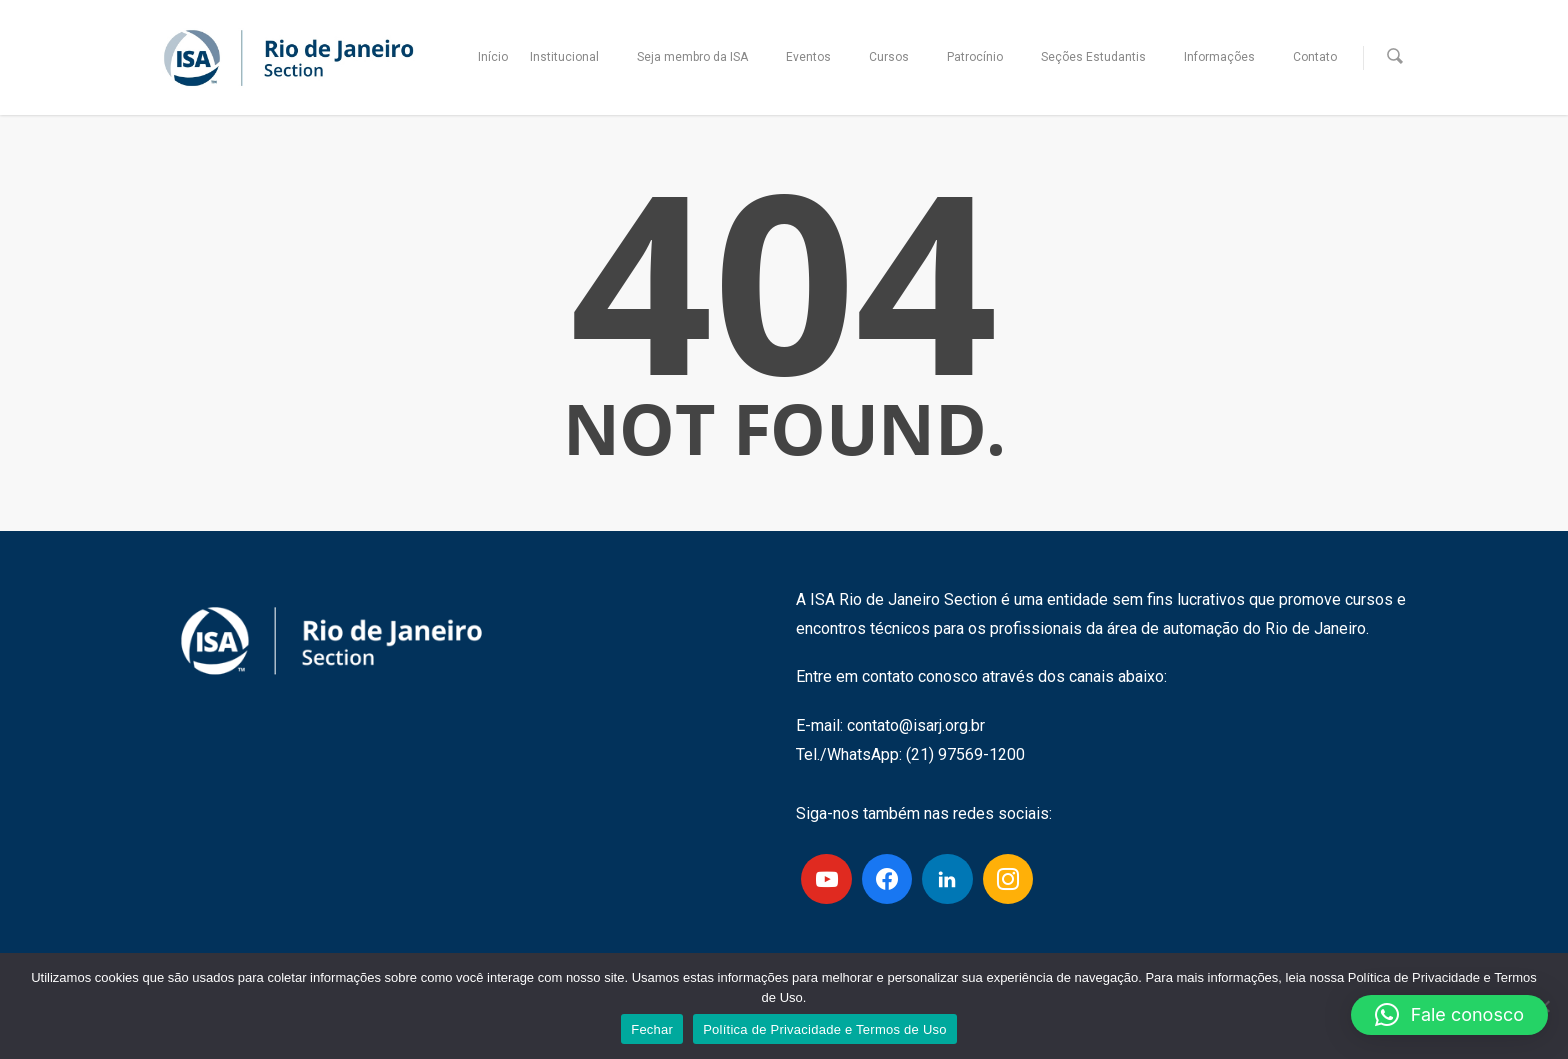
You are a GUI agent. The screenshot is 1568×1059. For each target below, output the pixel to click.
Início (493, 57)
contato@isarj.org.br (916, 725)
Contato (1315, 57)
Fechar (652, 1029)
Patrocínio (984, 57)
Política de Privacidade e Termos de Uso (825, 1029)
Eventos (817, 57)
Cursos (898, 57)
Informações (1228, 57)
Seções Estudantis (1102, 57)
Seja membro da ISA (701, 57)
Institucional (573, 57)
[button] (1449, 1015)
